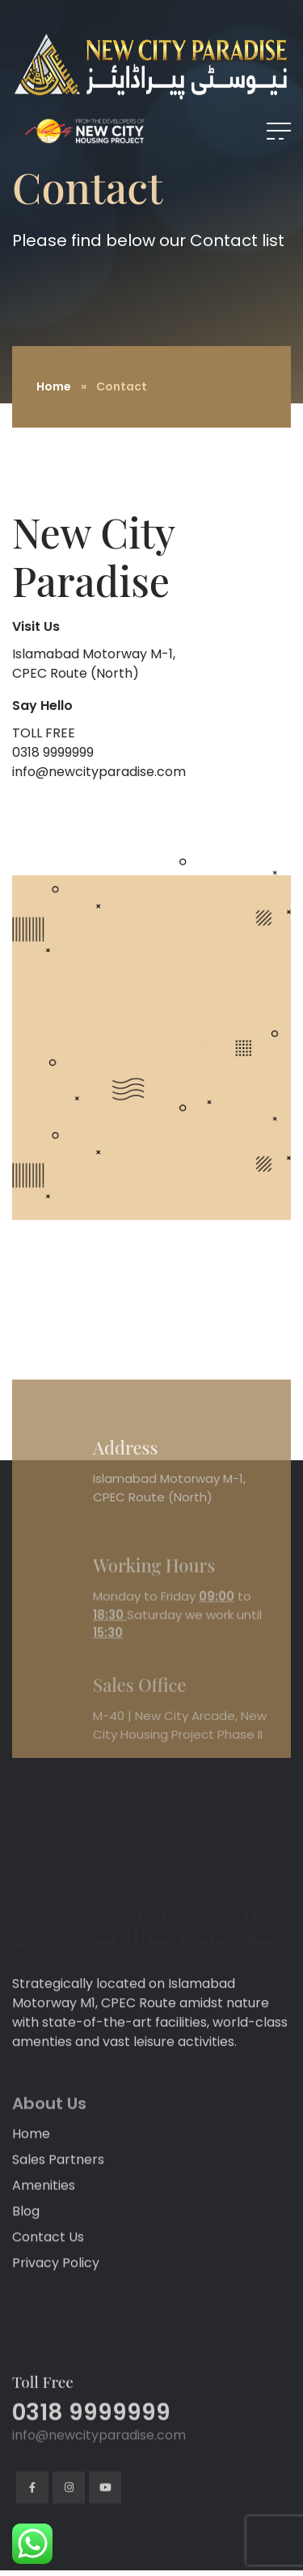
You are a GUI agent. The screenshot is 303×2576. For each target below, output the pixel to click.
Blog (26, 2329)
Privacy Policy (55, 2381)
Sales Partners (58, 2278)
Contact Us (48, 2355)
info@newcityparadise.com (99, 771)
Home (53, 386)
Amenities (43, 2303)
